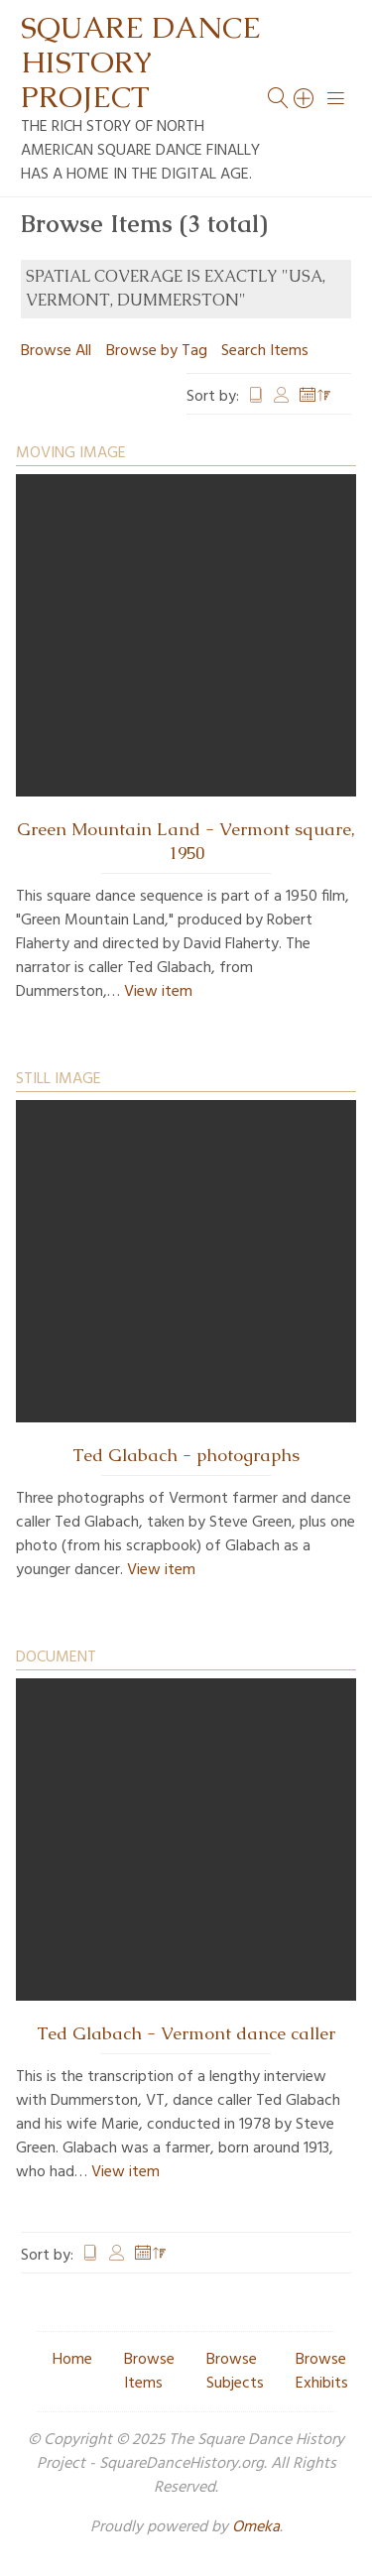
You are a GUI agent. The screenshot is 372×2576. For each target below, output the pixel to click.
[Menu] (336, 98)
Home (72, 2360)
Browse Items (149, 2371)
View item (158, 992)
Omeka (256, 2527)
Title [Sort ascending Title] (256, 397)
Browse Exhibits (322, 2371)
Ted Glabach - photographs (186, 1455)
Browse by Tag (156, 351)
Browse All (56, 351)
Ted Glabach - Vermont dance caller (186, 2033)
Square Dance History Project (141, 62)
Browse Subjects (235, 2371)
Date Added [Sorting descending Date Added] (315, 397)
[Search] (304, 98)
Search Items (265, 351)
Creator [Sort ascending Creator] (282, 397)
